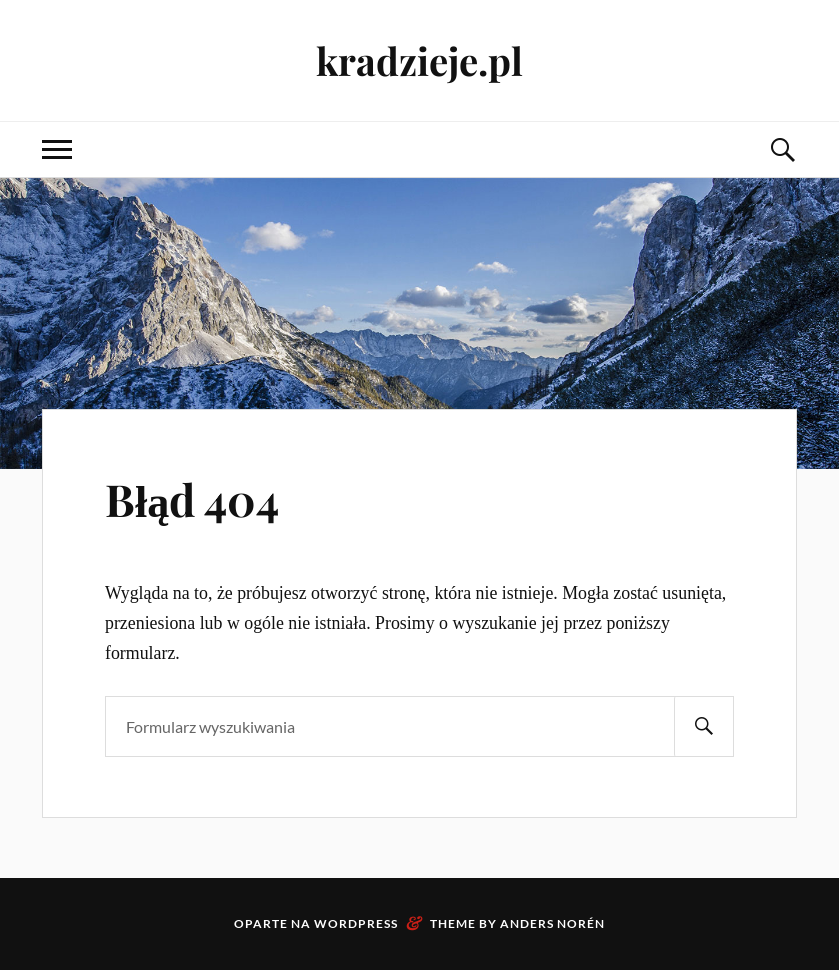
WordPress (356, 923)
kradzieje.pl (419, 60)
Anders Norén (552, 923)
